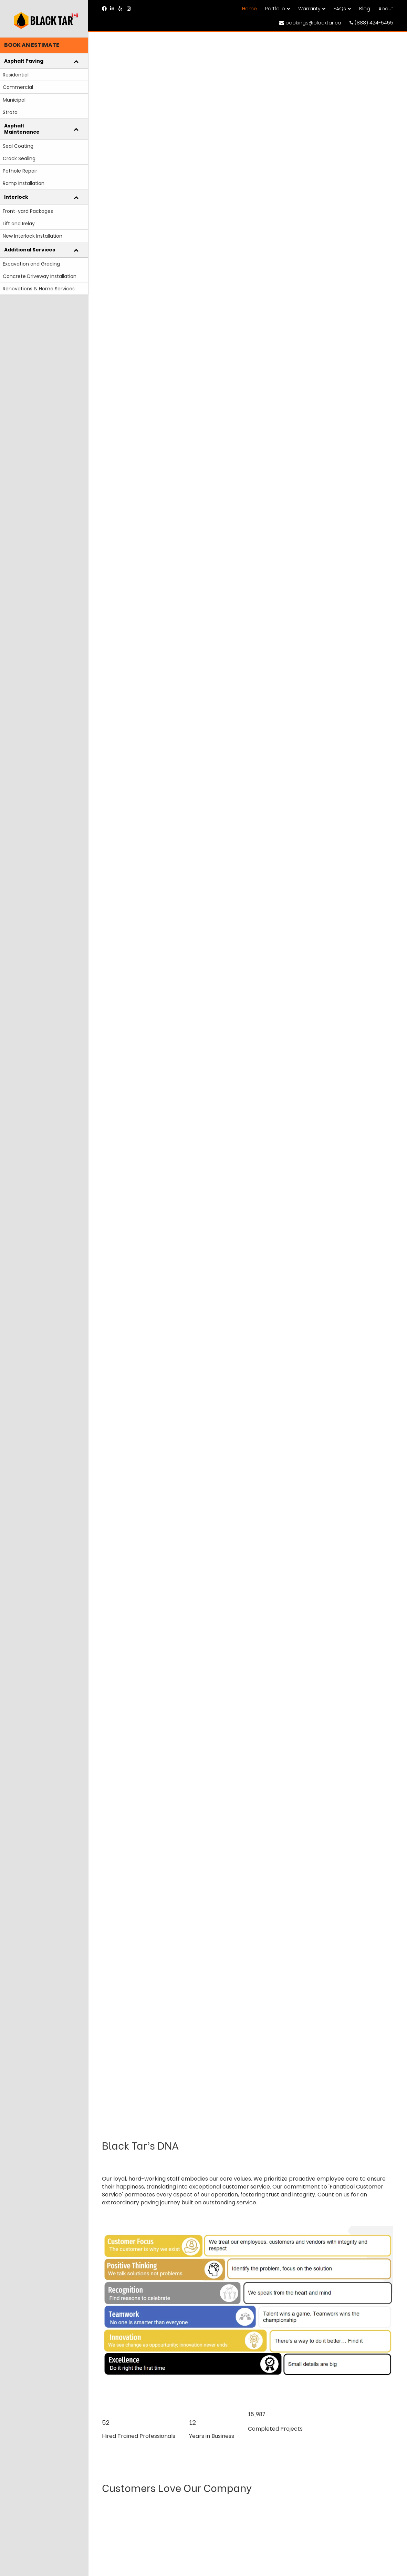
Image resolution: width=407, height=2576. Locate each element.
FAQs (340, 8)
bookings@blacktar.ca (310, 22)
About (385, 8)
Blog (364, 8)
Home (249, 8)
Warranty (309, 8)
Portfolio (275, 8)
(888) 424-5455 (371, 22)
